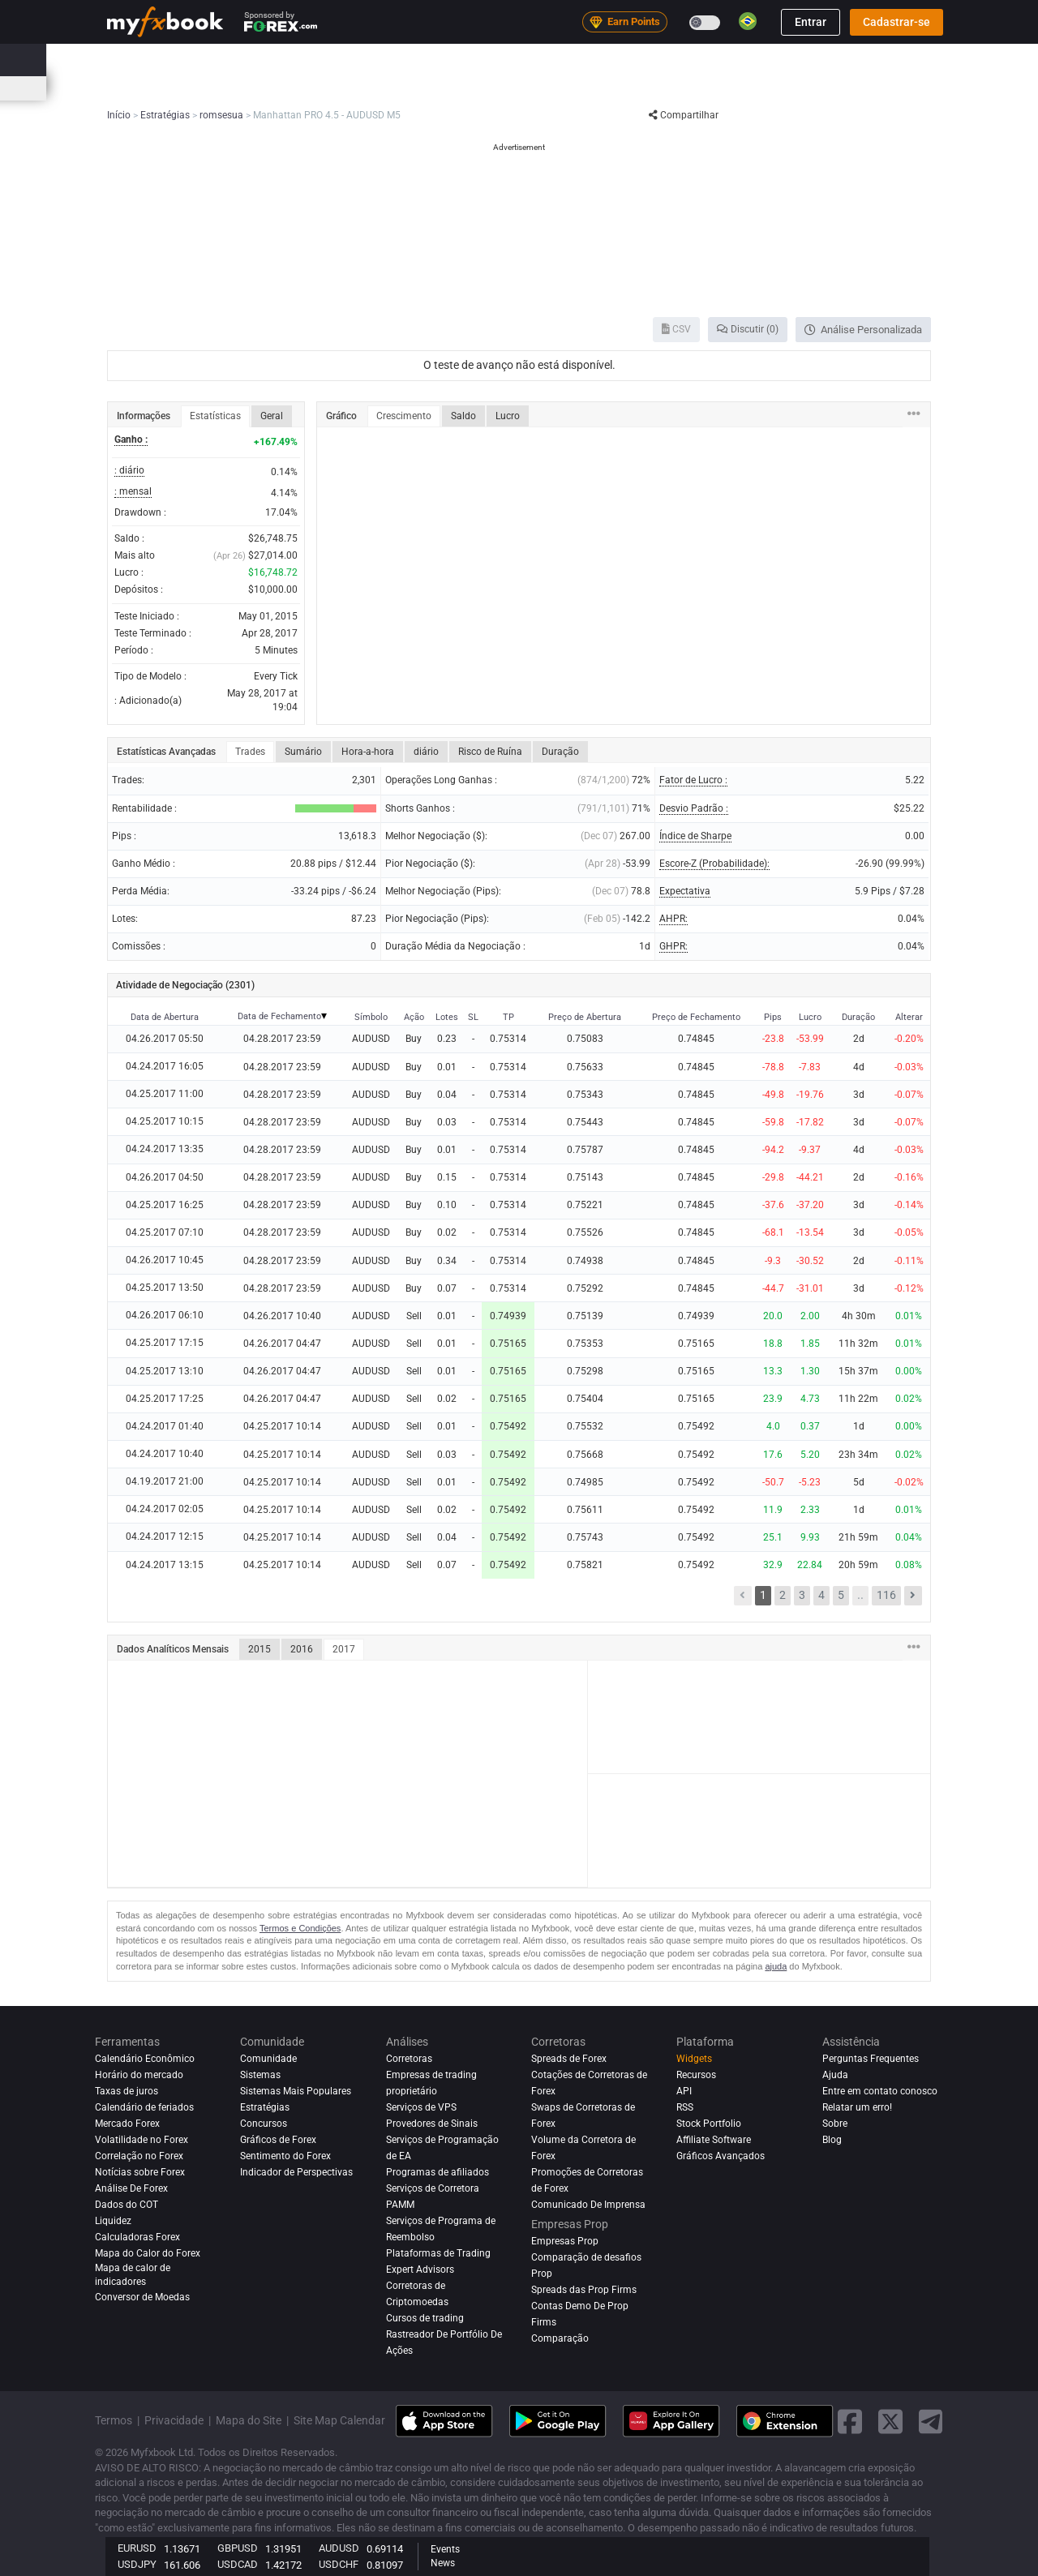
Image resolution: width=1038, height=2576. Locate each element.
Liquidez (113, 2221)
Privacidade (174, 2420)
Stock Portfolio (708, 2123)
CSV (676, 329)
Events (445, 2549)
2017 (343, 1649)
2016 (301, 1649)
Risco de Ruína (490, 751)
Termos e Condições (300, 1928)
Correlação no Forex (139, 2156)
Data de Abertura (165, 1017)
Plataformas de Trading (438, 2253)
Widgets (694, 2058)
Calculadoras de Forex (359, 88)
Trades (250, 751)
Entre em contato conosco (879, 2091)
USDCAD (237, 2564)
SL (473, 1017)
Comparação (560, 2338)
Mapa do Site (248, 2420)
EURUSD (137, 2548)
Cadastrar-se (896, 21)
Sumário (303, 751)
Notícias (239, 60)
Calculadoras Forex (137, 2237)
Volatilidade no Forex (141, 2139)
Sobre (834, 2123)
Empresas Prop (775, 60)
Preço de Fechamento (696, 1017)
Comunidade (551, 60)
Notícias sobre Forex (140, 2172)
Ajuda (835, 2075)
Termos (113, 2420)
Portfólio (176, 60)
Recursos (696, 2075)
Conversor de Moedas (142, 2297)
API (684, 2091)
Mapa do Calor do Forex (602, 88)
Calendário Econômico (158, 88)
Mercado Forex (127, 2123)
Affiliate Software (713, 2139)
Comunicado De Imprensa (588, 2204)
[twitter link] (890, 2421)
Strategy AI (323, 60)
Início (119, 60)
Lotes (446, 1017)
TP (508, 1017)
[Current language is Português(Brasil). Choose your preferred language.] (747, 21)
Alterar (909, 1017)
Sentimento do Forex (285, 2156)
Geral (271, 416)
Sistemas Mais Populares (295, 2091)
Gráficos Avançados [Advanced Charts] (720, 2156)
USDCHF (338, 2564)
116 (886, 1594)
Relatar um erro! (857, 2107)
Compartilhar (683, 115)
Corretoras (692, 60)
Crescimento (403, 416)
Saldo (463, 416)
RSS (684, 2107)
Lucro (507, 416)
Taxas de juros (258, 88)
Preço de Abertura (584, 1017)
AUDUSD (339, 2548)
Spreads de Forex (569, 2058)
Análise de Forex (131, 2188)
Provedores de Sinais (432, 2123)
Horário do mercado (783, 88)
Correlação (697, 88)
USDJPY (137, 2564)
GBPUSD (237, 2548)
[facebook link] (850, 2421)
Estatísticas (215, 416)
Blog (832, 2139)
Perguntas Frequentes (870, 2058)
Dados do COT (126, 2204)
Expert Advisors (420, 2269)
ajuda (776, 1966)
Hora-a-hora (367, 751)
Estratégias (265, 2107)
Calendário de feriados (144, 2107)
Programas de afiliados (437, 2172)
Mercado (409, 60)
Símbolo (371, 1017)
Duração (560, 751)
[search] (936, 60)
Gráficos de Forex (278, 2139)
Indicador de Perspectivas (296, 2172)
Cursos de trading (425, 2318)
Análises (624, 60)
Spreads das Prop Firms (584, 2289)
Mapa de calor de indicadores (132, 2274)
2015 (259, 1649)
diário (426, 751)
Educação (857, 60)
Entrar (810, 21)
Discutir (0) (747, 329)
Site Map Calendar (339, 2420)
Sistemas (476, 60)
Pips (773, 1017)
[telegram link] (931, 2421)
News (443, 2563)
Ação (414, 1017)
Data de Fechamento (279, 1016)
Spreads (445, 88)
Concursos (877, 88)
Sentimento (506, 88)
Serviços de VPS (421, 2107)
